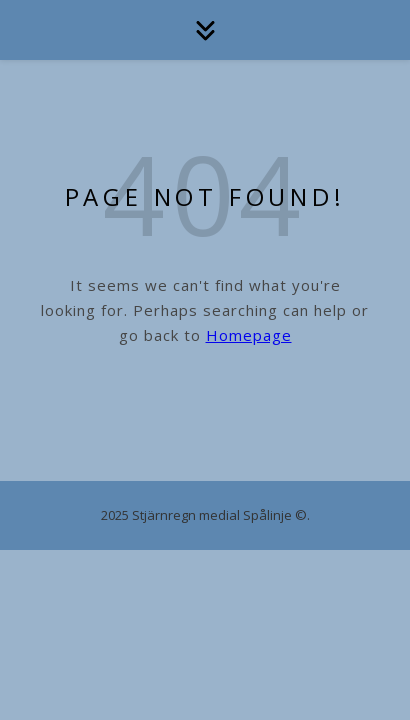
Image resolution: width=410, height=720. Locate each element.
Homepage (249, 335)
